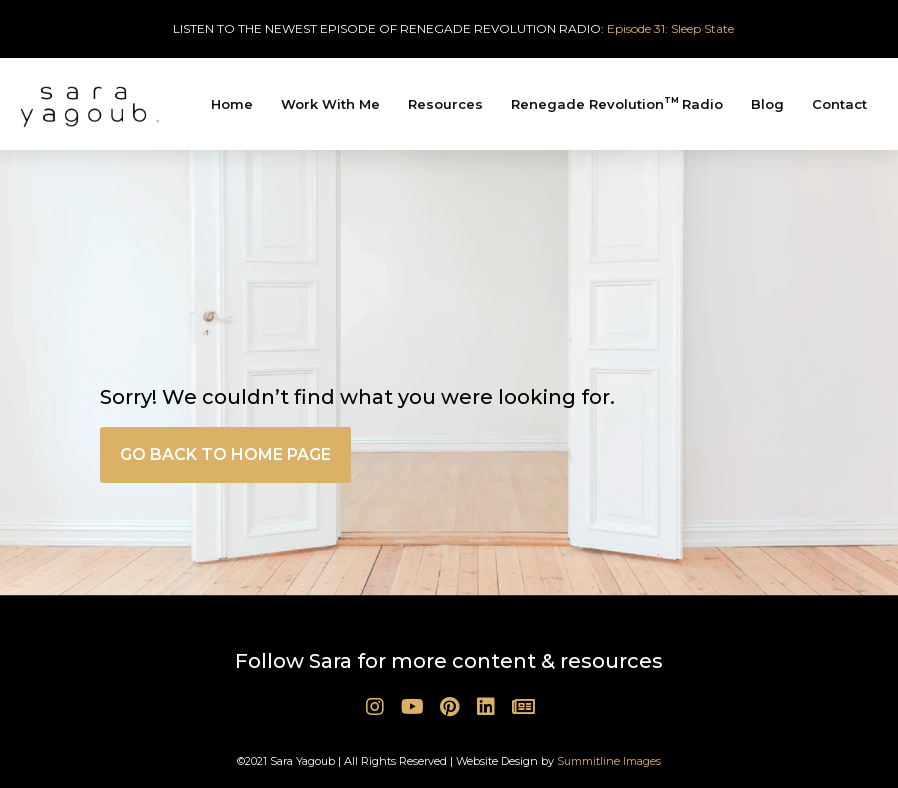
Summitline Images (609, 761)
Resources (445, 104)
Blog (767, 104)
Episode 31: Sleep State (670, 28)
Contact (839, 104)
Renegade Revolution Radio (617, 103)
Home (232, 104)
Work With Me (330, 104)
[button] (225, 455)
